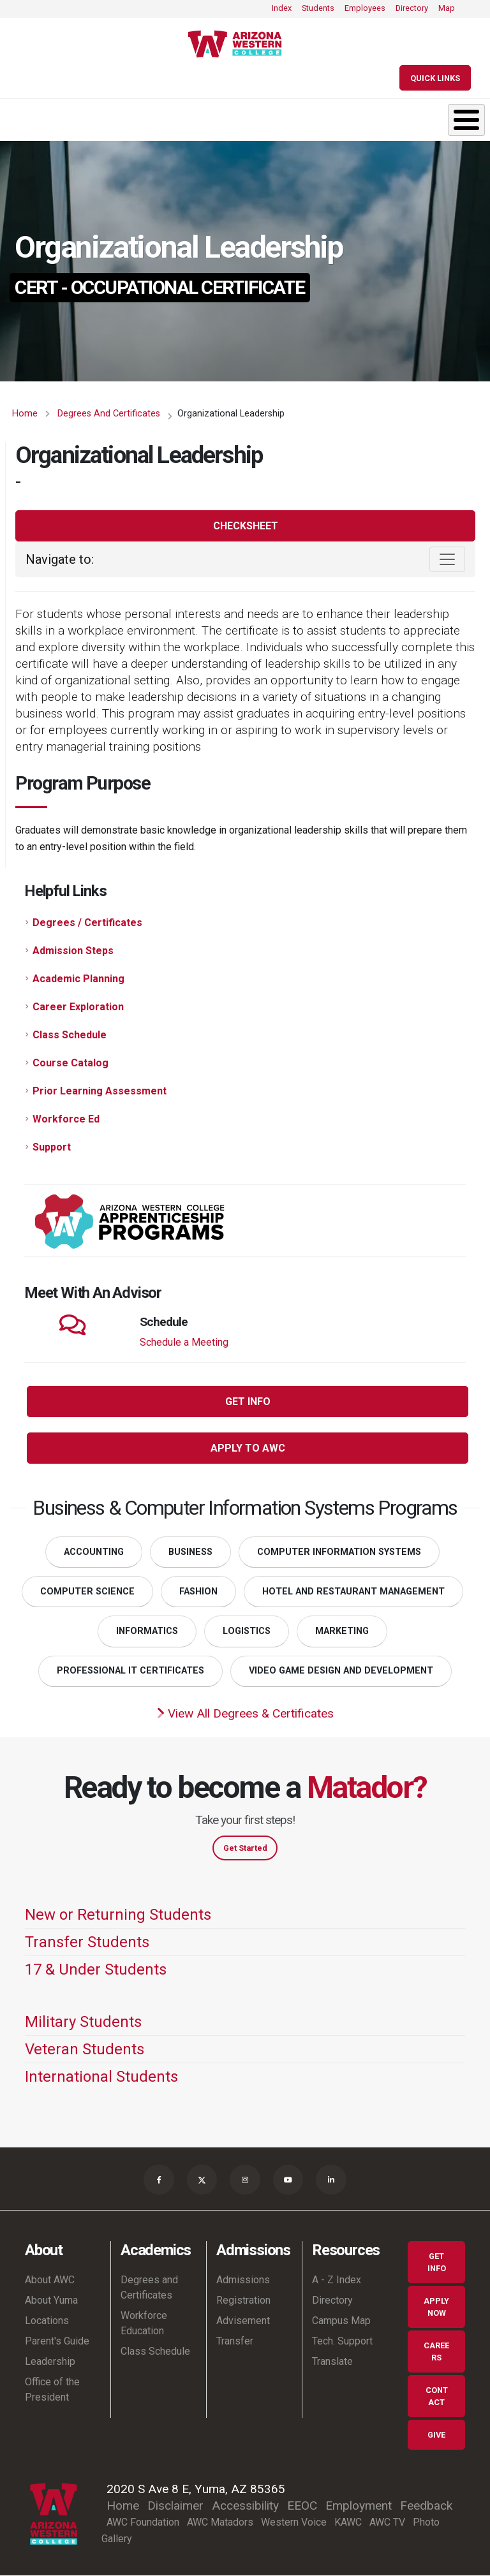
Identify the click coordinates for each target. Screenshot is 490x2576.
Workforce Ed (66, 1119)
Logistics (247, 1631)
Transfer (234, 2342)
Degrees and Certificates (108, 413)
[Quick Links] (435, 78)
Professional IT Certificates (130, 1670)
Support (52, 1147)
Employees (365, 8)
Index (282, 8)
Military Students (83, 2022)
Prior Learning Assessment (100, 1091)
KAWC (348, 2522)
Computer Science (87, 1591)
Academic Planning (78, 979)
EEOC (302, 2505)
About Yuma (51, 2301)
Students (318, 8)
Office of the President (52, 2390)
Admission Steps (73, 951)
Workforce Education (144, 2323)
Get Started (245, 1848)
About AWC (50, 2280)
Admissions (243, 2280)
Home (25, 413)
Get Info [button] (248, 1401)
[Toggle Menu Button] (466, 120)
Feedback (426, 2505)
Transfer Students (87, 1942)
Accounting (94, 1552)
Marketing (342, 1631)
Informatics (147, 1631)
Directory (412, 8)
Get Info (436, 2263)
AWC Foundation (143, 2522)
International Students (101, 2077)
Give (436, 2435)
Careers (436, 2352)
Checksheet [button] (245, 526)
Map (446, 8)
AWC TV (387, 2522)
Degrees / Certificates (87, 922)
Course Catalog (70, 1063)
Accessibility (245, 2505)
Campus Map (341, 2321)
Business (190, 1552)
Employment (358, 2505)
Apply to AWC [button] (248, 1448)
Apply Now (436, 2307)
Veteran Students (84, 2049)
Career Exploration (78, 1007)
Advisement (243, 2321)
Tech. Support (342, 2342)
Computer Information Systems (339, 1552)
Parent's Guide (57, 2342)
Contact (437, 2397)
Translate (332, 2362)
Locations (47, 2321)
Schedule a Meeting (184, 1342)
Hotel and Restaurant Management (353, 1591)
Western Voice (294, 2522)
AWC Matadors (220, 2522)
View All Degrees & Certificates (245, 1713)
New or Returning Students (118, 1915)
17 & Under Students (96, 1969)
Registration (243, 2301)
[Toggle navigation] (447, 559)
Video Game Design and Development (341, 1670)
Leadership (50, 2362)
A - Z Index (336, 2280)
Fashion (198, 1591)
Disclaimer (175, 2505)
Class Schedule (70, 1035)
